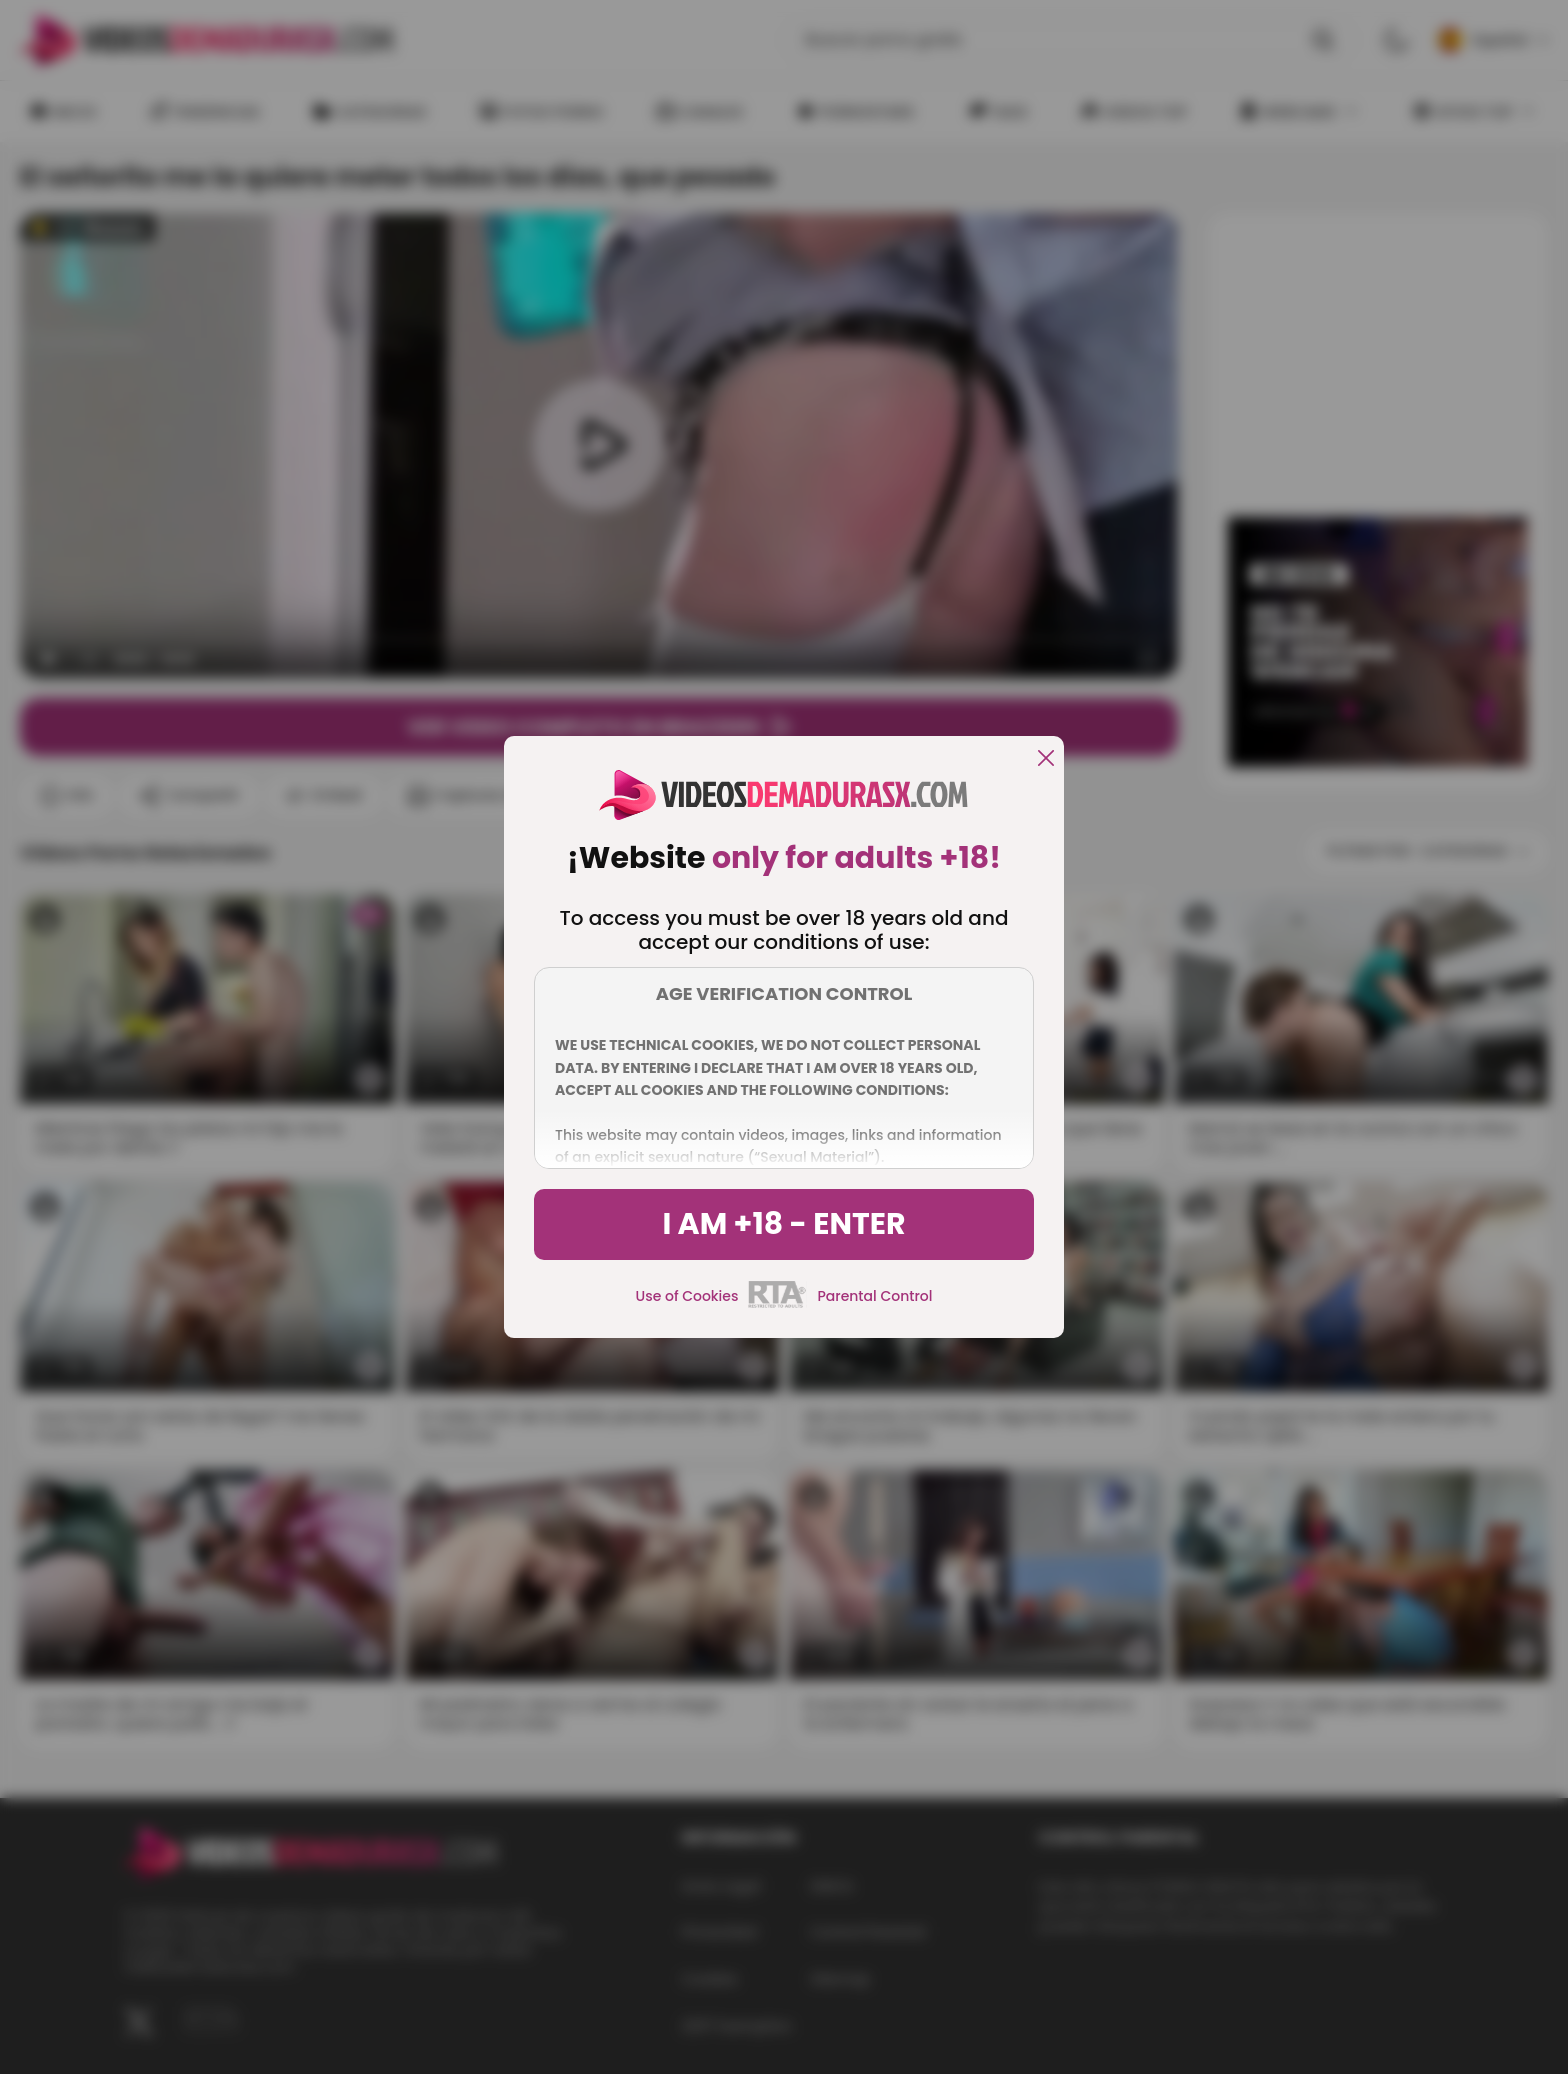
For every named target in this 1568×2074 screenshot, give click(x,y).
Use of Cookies (687, 1296)
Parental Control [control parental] (874, 1296)
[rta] (777, 1305)
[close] (1046, 759)
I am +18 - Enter (783, 1224)
